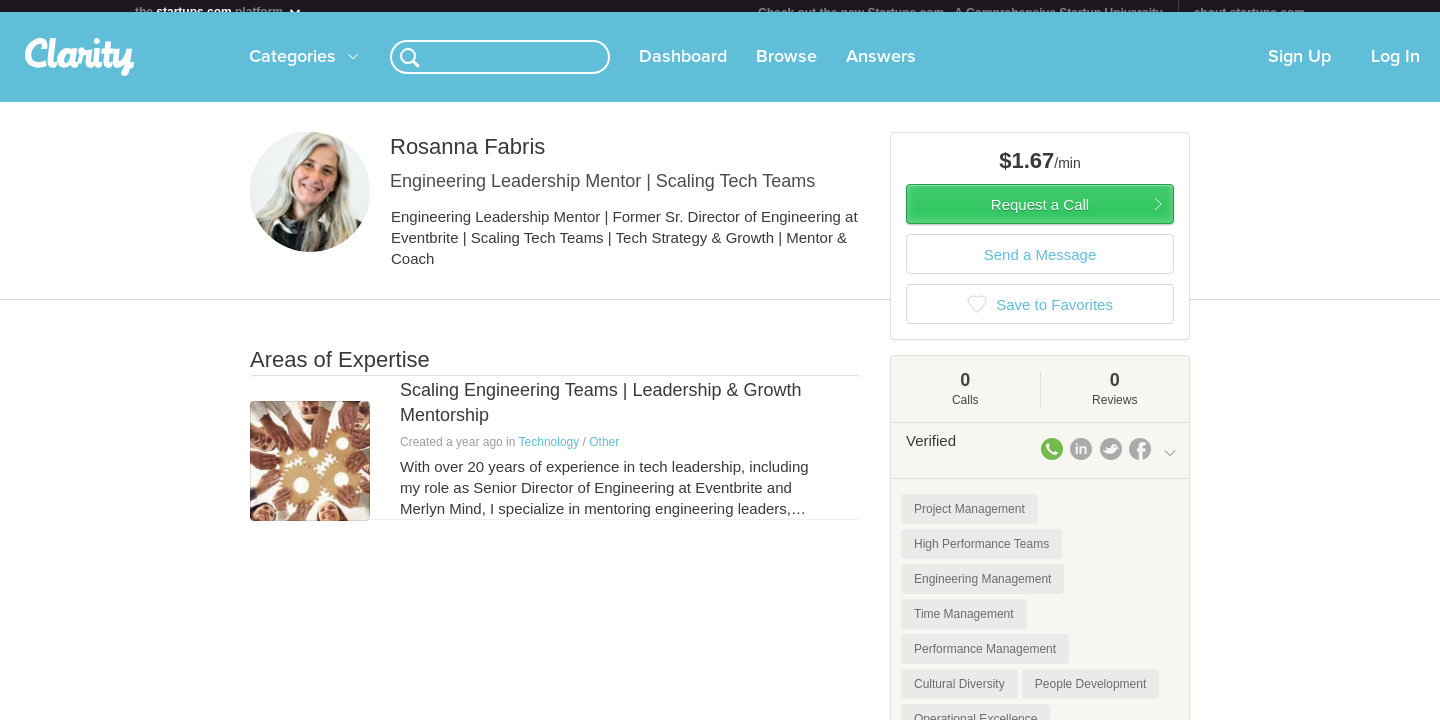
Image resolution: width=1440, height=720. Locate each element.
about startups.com (1249, 13)
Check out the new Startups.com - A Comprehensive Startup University (960, 13)
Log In (1395, 69)
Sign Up (1299, 69)
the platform (219, 11)
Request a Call (1040, 216)
